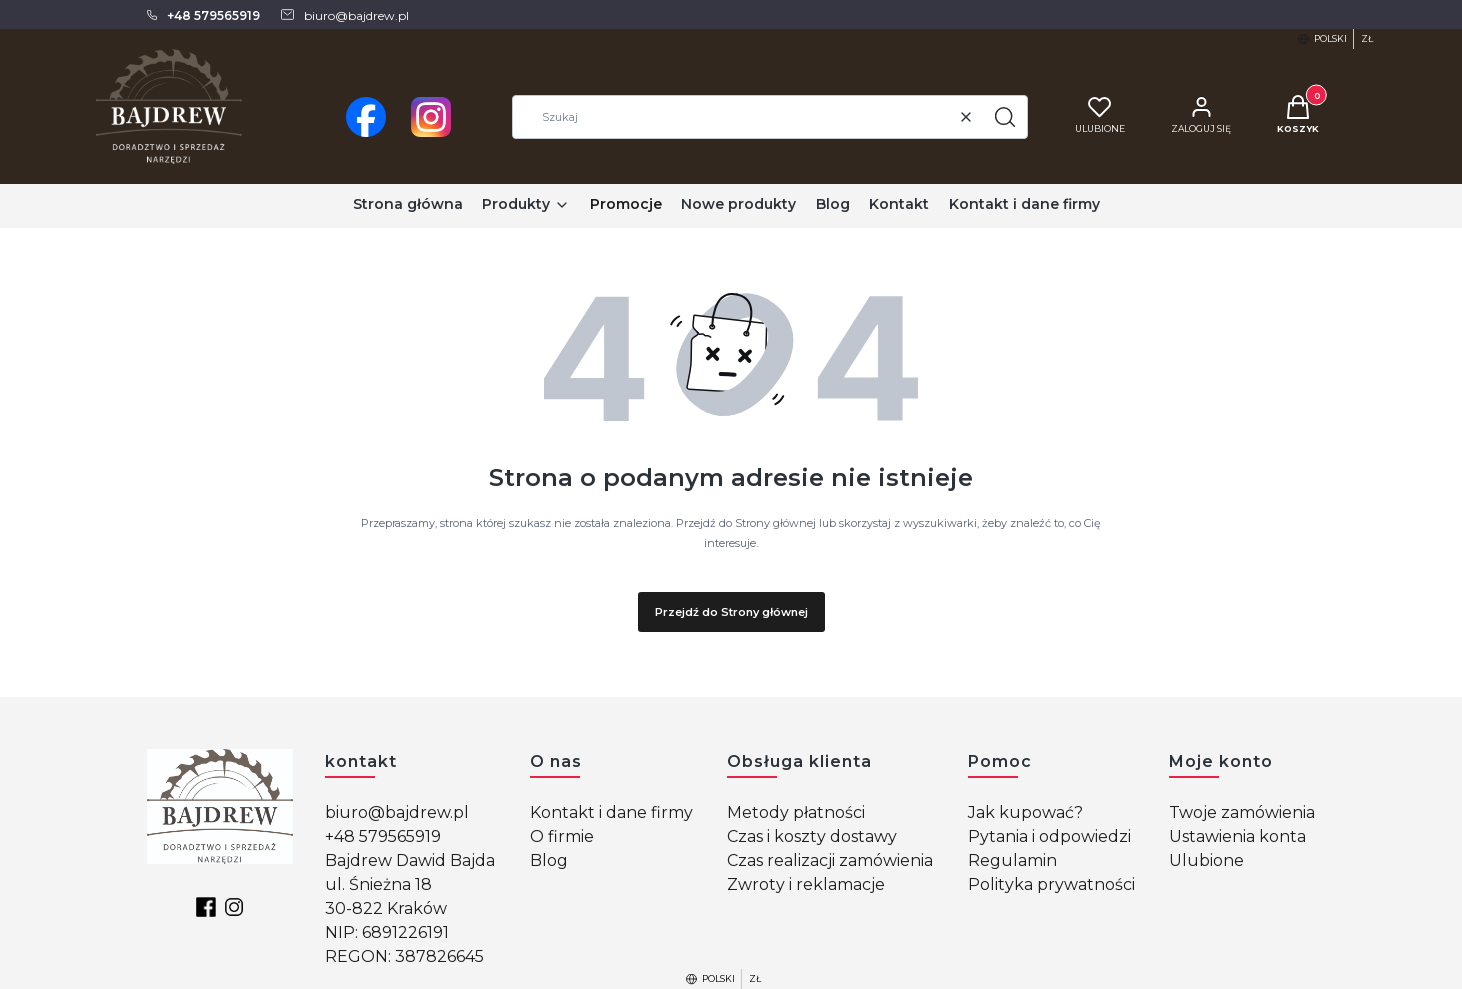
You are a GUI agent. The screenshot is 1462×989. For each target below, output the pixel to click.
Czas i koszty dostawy (812, 836)
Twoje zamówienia (1242, 812)
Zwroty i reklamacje (806, 884)
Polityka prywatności (1051, 884)
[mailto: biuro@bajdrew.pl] (344, 15)
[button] (1005, 117)
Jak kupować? (1025, 812)
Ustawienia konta (1237, 836)
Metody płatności (796, 812)
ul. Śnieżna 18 (378, 884)
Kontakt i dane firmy (611, 812)
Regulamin (1012, 860)
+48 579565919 (383, 836)
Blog (549, 860)
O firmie (562, 836)
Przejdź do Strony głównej (731, 612)
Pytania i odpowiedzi (1049, 836)
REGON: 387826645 (404, 956)
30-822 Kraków (386, 908)
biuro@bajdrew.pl (397, 812)
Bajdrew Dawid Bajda (410, 860)
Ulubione (1206, 860)
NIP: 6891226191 (387, 932)
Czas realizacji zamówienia (830, 860)
